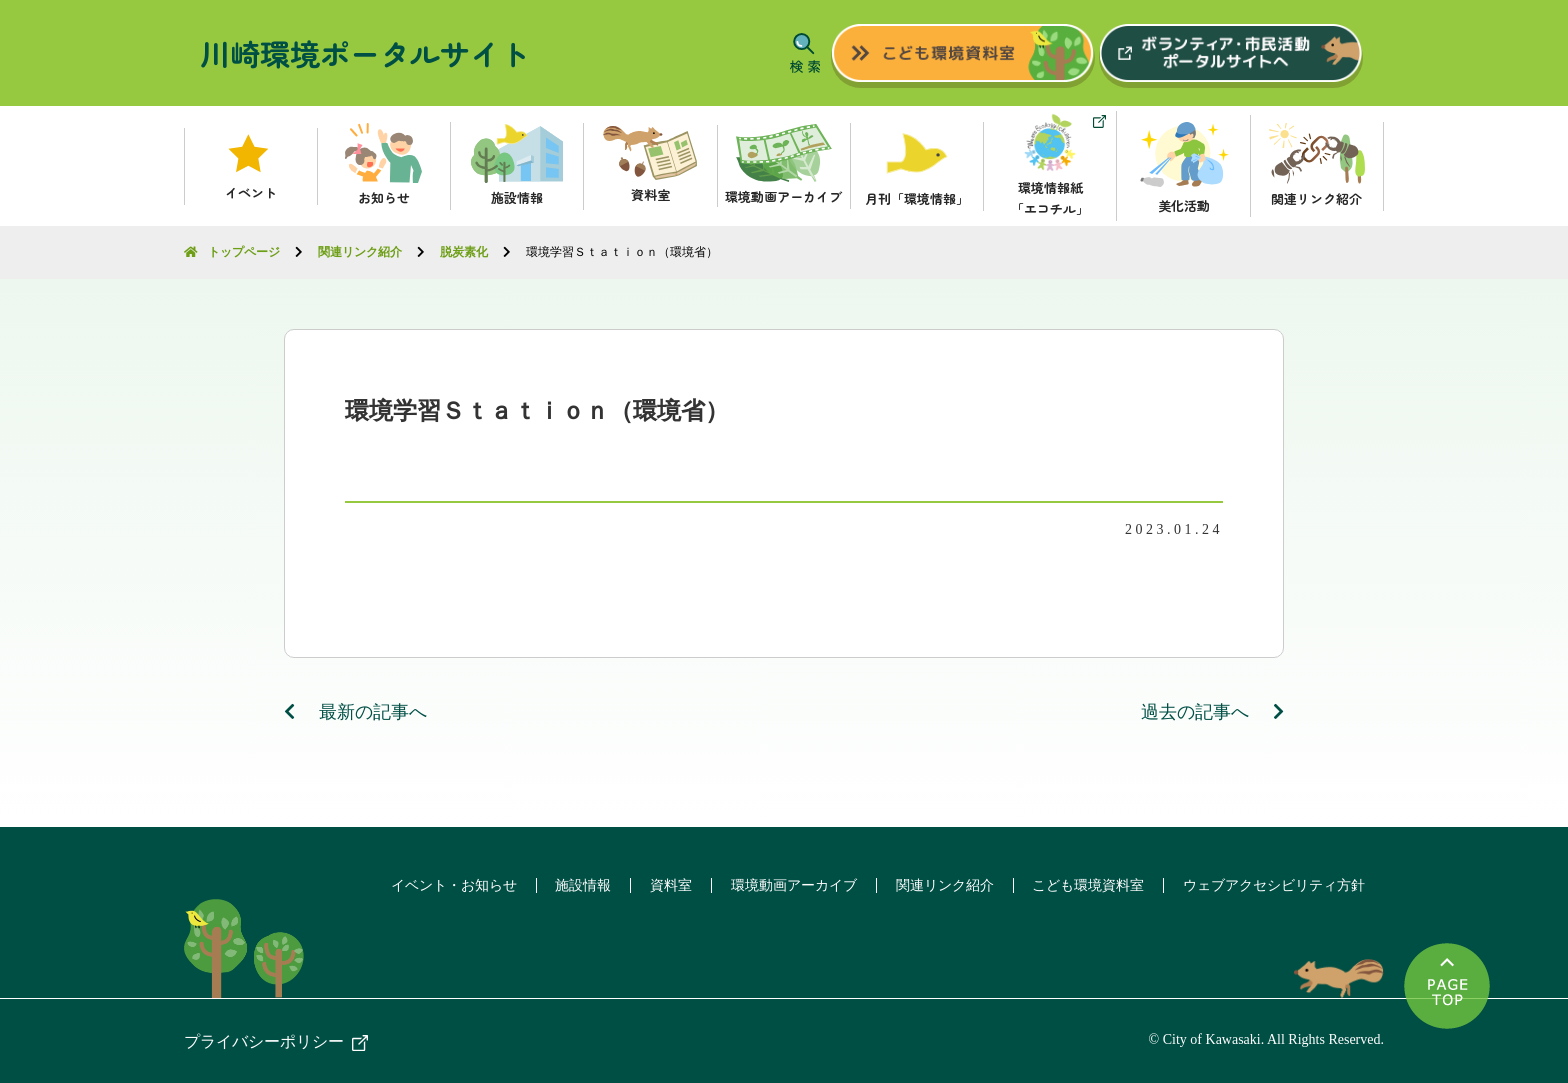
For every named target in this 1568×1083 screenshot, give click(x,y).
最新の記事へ (356, 711)
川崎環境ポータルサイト (365, 53)
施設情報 (571, 884)
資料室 (661, 884)
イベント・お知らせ (439, 884)
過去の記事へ (1213, 711)
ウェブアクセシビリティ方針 (1273, 884)
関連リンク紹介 (939, 884)
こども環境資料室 (1085, 884)
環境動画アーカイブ (786, 884)
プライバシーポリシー (264, 1040)
